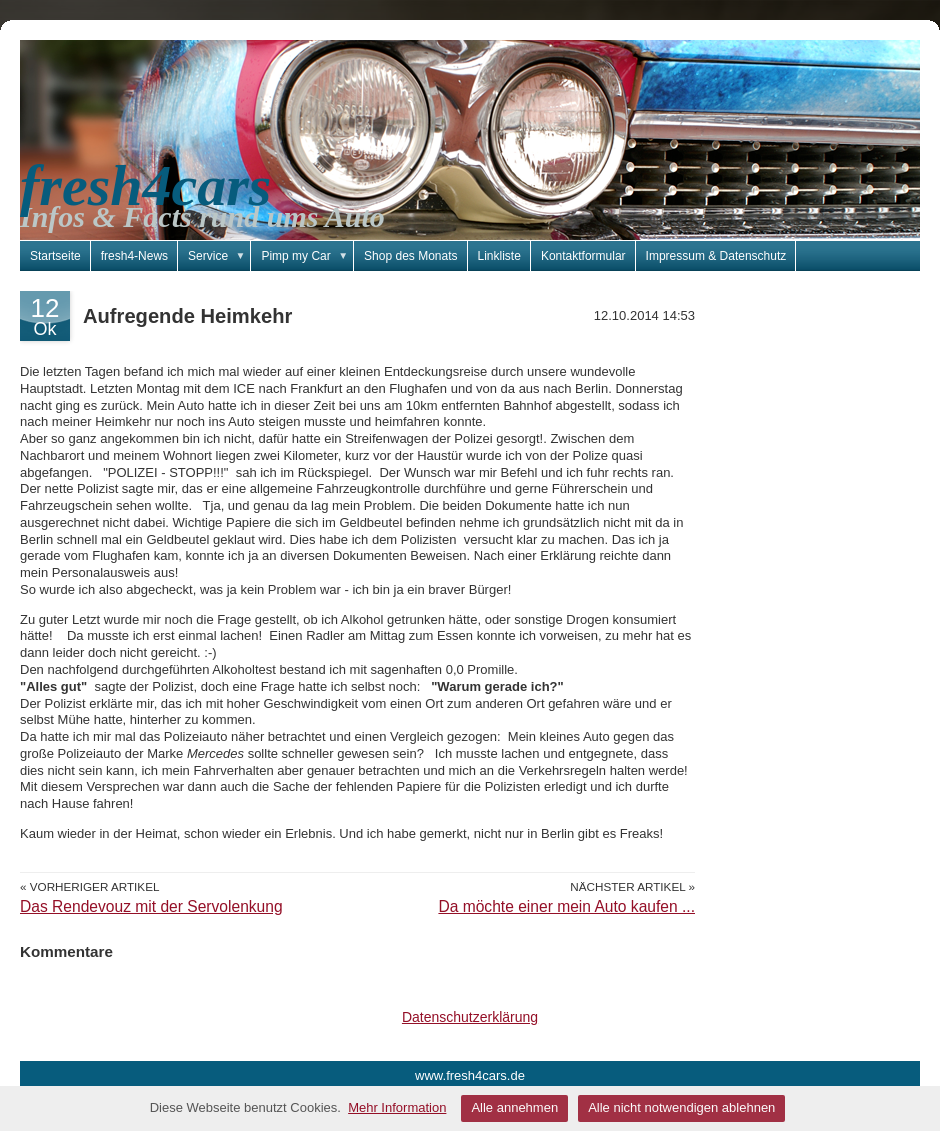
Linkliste (499, 256)
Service (219, 256)
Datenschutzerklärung (470, 1017)
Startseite (55, 256)
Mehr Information (397, 1107)
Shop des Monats (410, 256)
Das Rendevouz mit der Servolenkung (151, 906)
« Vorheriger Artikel (89, 886)
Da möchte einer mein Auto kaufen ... (566, 906)
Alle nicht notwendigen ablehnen (681, 1107)
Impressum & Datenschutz (716, 256)
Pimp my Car (307, 256)
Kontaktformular (583, 256)
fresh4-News (134, 256)
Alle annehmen (514, 1107)
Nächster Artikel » (632, 886)
